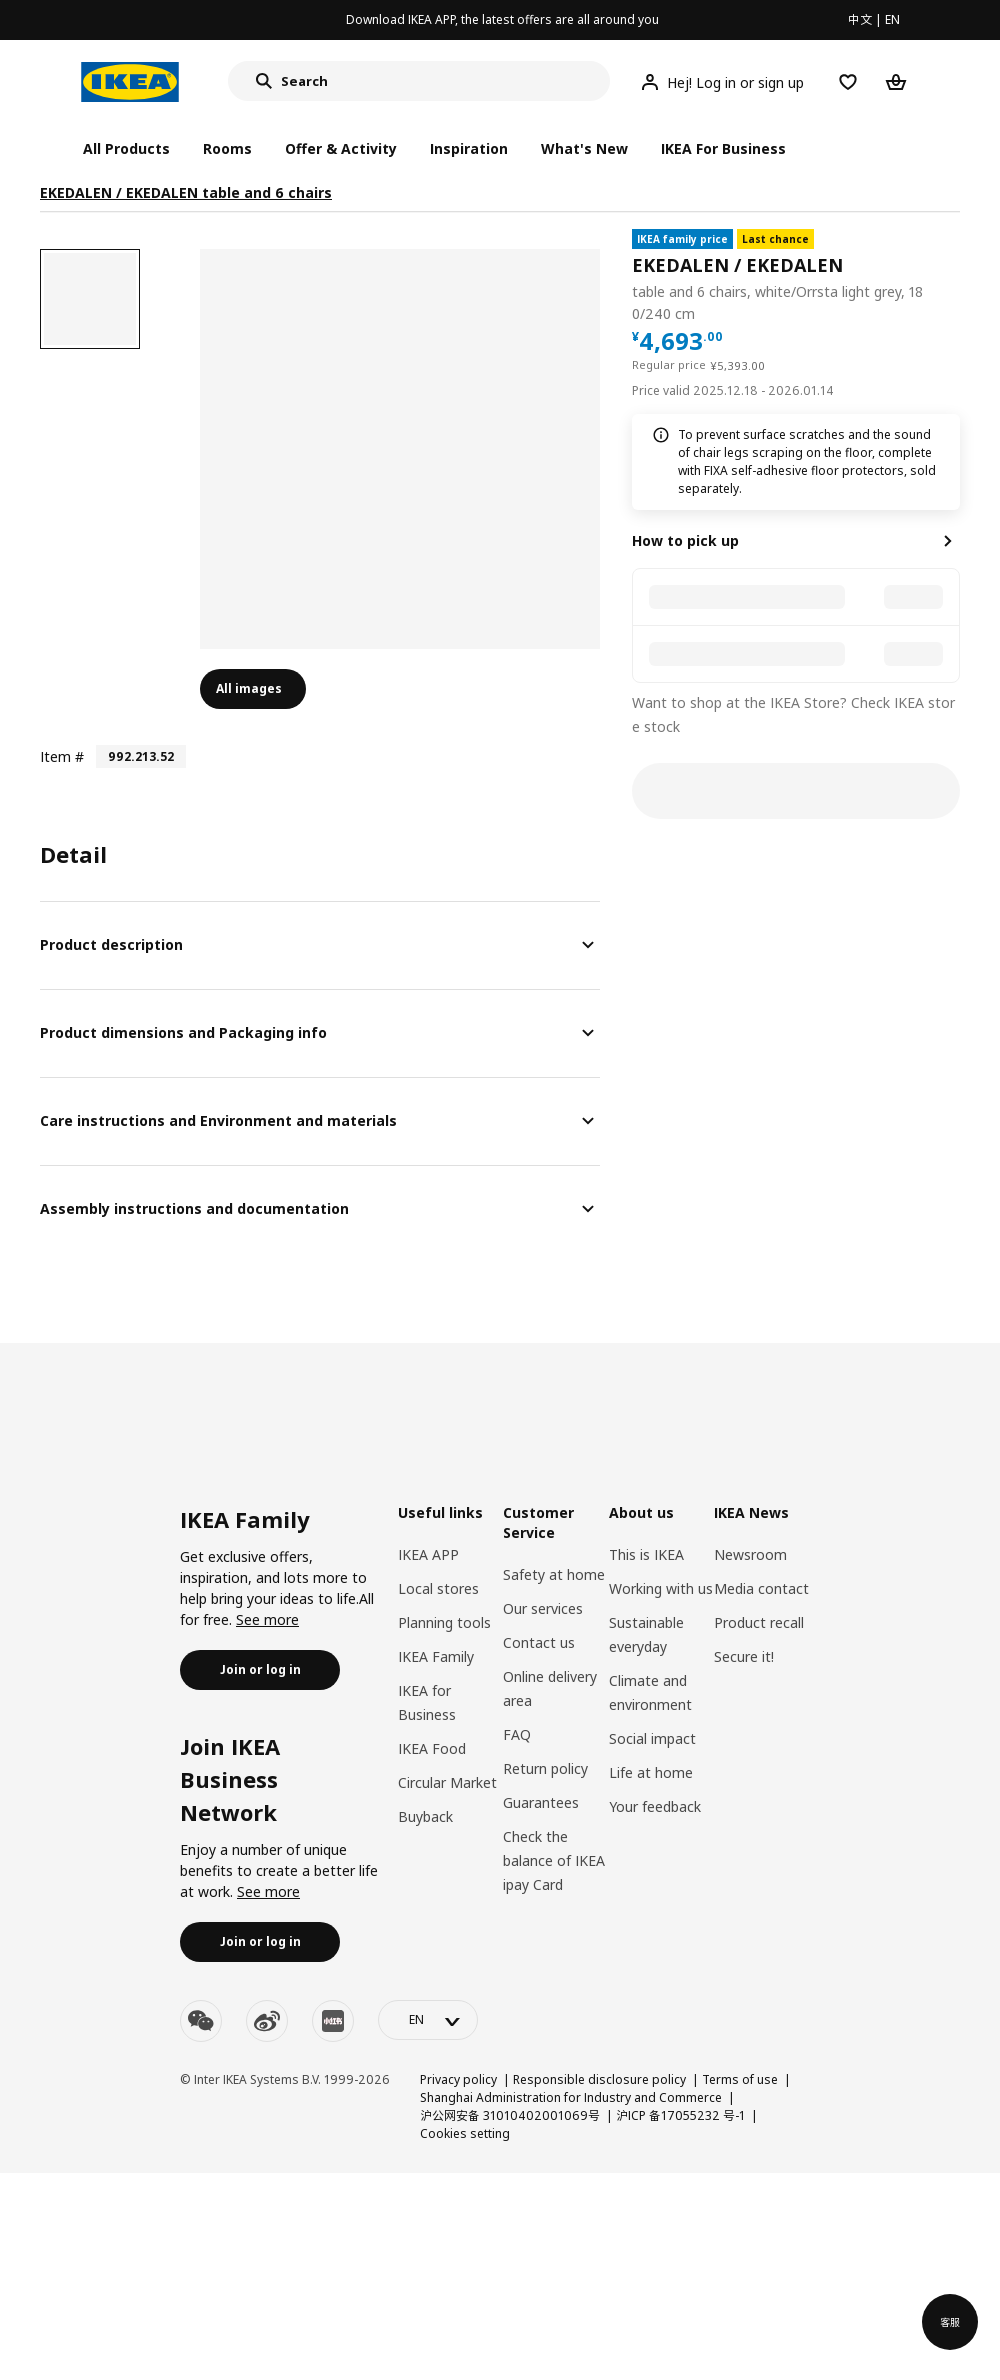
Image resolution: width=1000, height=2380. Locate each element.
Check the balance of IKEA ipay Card (554, 1860)
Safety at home (554, 1574)
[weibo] (267, 2021)
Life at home (651, 1772)
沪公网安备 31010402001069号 (510, 2115)
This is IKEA (646, 1554)
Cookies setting (465, 2133)
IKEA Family (436, 1656)
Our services (543, 1608)
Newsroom (750, 1554)
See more (267, 1619)
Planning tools (444, 1622)
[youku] (333, 2021)
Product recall (759, 1622)
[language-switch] (428, 2020)
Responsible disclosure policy (599, 2079)
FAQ (517, 1734)
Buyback (425, 1816)
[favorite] (952, 277)
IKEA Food (432, 1748)
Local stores (438, 1588)
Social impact (652, 1738)
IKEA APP (428, 1554)
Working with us (661, 1588)
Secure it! (744, 1656)
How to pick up (685, 540)
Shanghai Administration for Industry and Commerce (571, 2097)
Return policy (545, 1768)
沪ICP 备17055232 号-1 (680, 2115)
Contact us (539, 1642)
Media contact (761, 1588)
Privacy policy (458, 2079)
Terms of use (740, 2079)
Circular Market (447, 1782)
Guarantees (541, 1802)
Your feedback (655, 1806)
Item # (62, 756)
